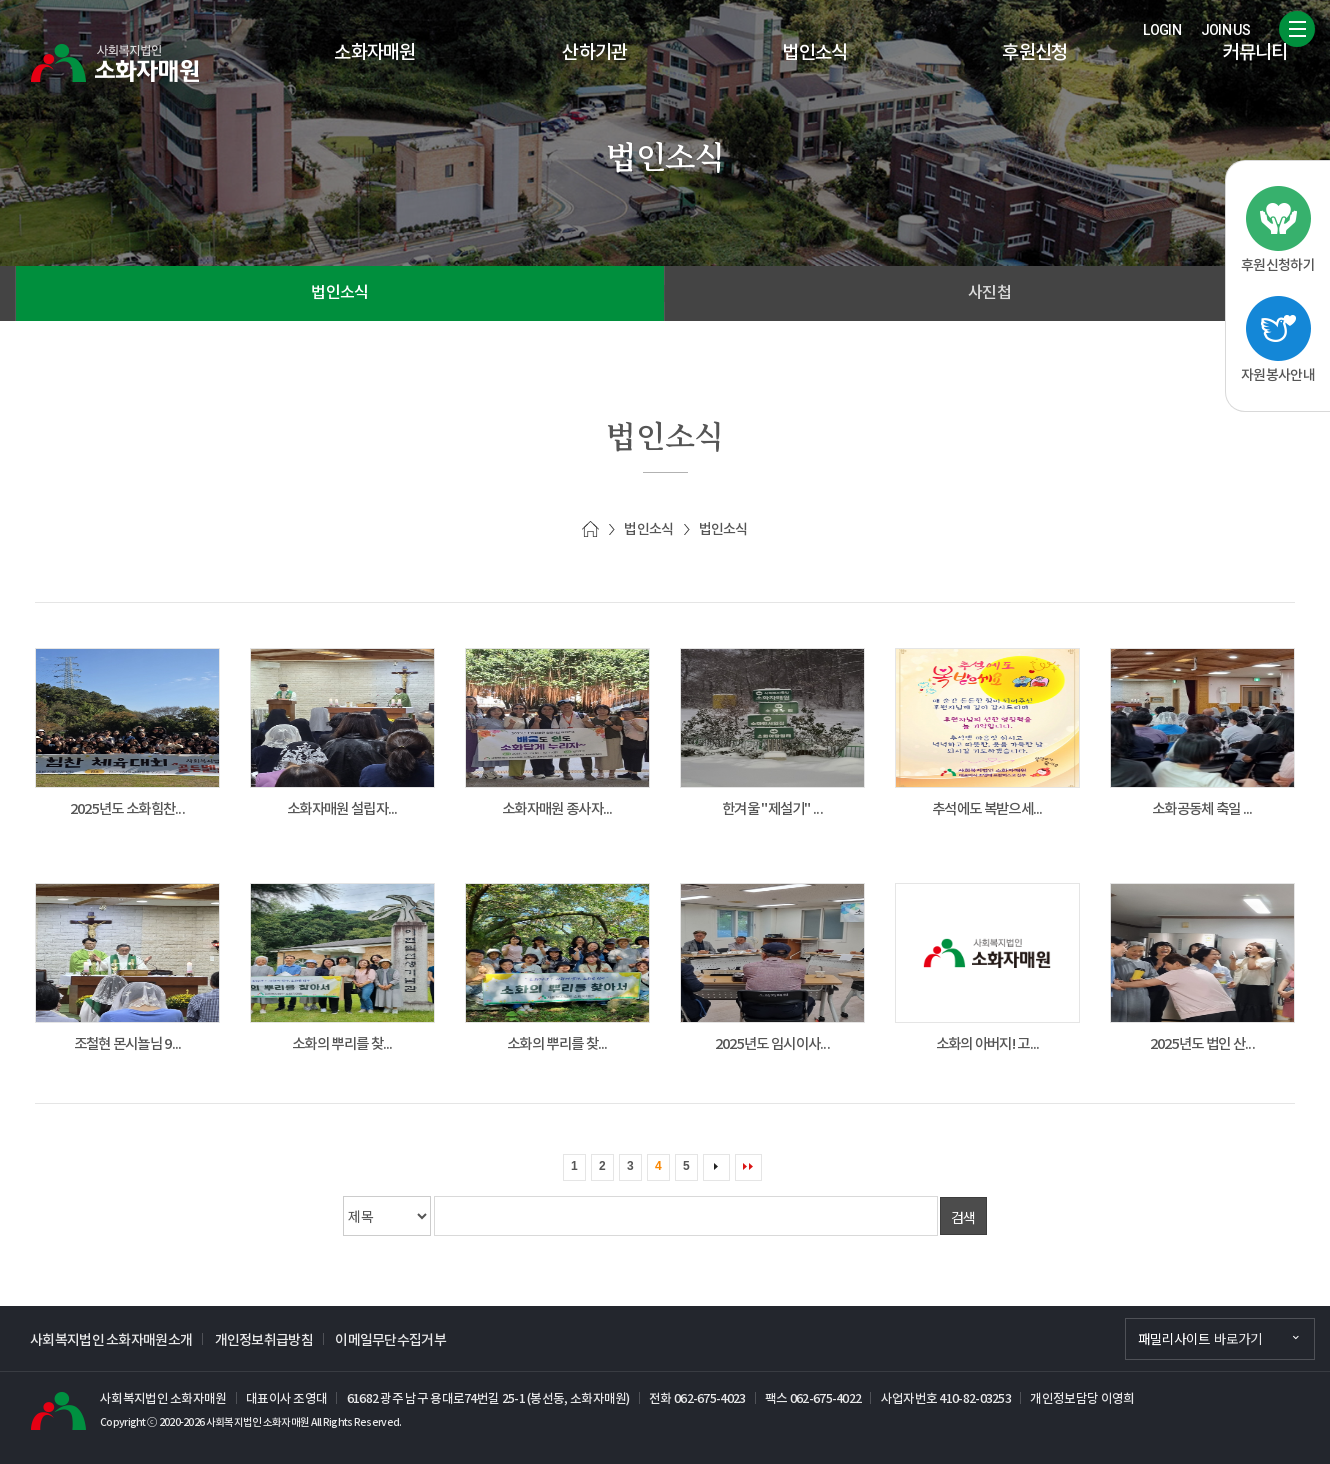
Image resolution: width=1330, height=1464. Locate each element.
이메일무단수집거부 (390, 1340)
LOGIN (1162, 30)
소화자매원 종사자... (557, 809)
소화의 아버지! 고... (988, 1044)
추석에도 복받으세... (987, 809)
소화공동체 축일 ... (1202, 809)
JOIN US (1225, 30)
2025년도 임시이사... (772, 1044)
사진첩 (989, 293)
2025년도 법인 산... (1202, 1044)
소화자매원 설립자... (342, 809)
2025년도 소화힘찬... (127, 809)
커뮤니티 (1254, 53)
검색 (963, 1217)
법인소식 (814, 53)
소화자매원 (375, 53)
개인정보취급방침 (264, 1340)
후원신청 (1034, 53)
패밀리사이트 (1200, 1338)
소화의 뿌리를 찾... (342, 1044)
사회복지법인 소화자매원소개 (111, 1340)
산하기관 (594, 53)
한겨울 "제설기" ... (772, 809)
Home (590, 529)
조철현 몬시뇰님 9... (128, 1044)
